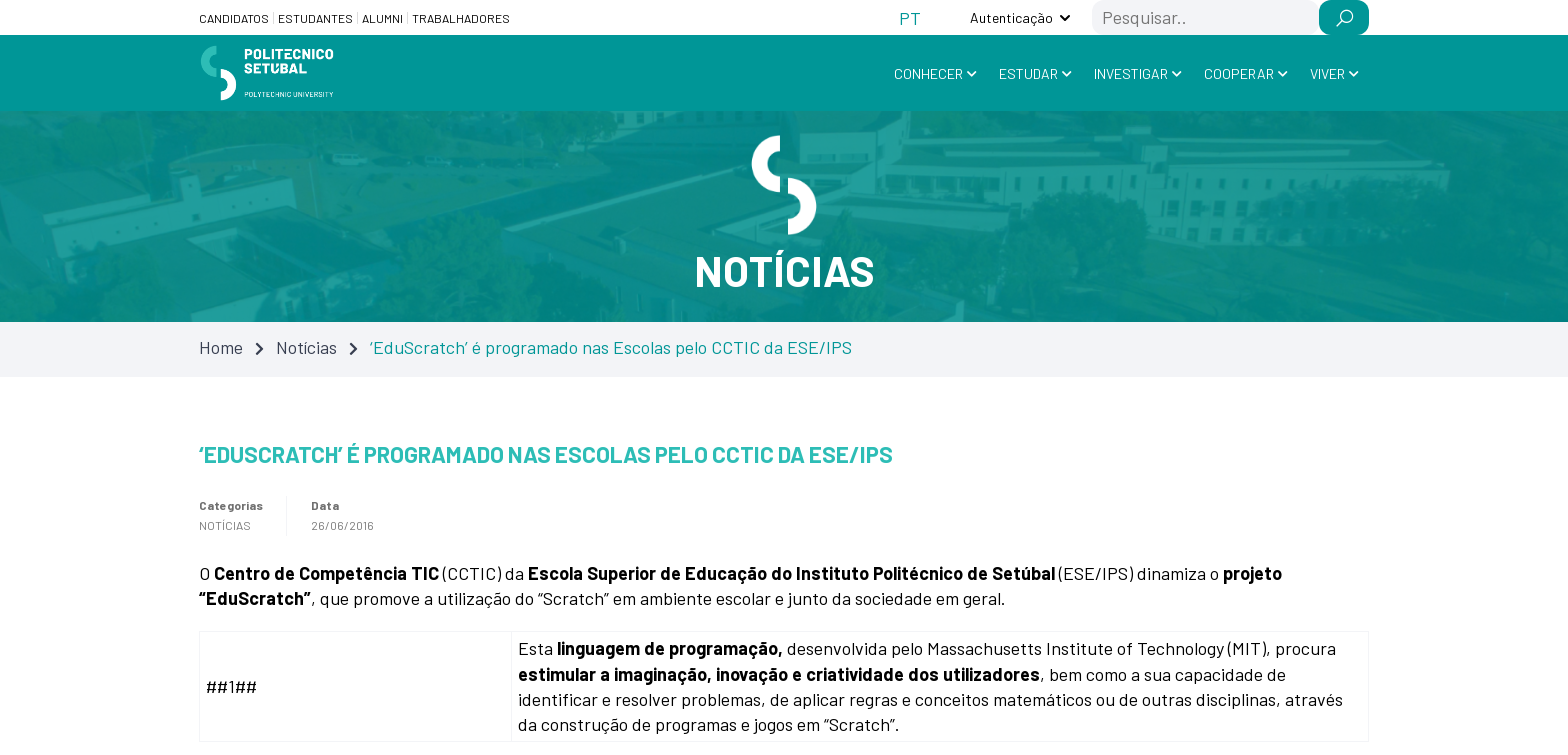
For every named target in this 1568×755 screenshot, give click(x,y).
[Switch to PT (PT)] (910, 17)
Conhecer (928, 73)
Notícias (306, 347)
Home (221, 347)
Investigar (1131, 73)
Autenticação (1011, 17)
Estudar (1028, 73)
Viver (1327, 73)
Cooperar (1239, 73)
